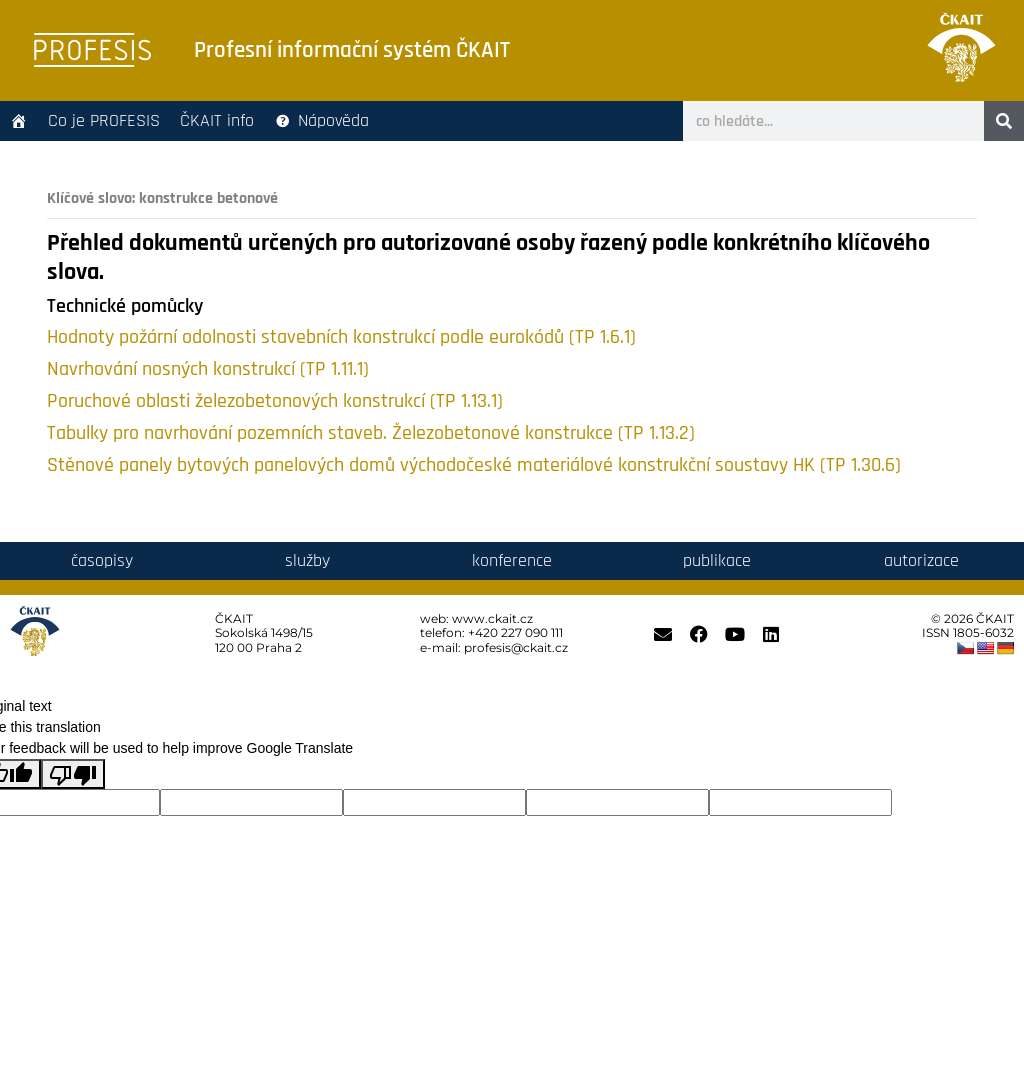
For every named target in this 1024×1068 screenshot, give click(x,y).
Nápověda (333, 120)
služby (307, 560)
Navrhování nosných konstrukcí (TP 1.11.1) (208, 369)
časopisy (102, 560)
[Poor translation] (73, 774)
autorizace (921, 560)
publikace (717, 560)
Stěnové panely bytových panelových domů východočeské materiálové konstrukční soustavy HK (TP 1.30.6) (474, 465)
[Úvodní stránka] (19, 121)
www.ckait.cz (492, 618)
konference (512, 560)
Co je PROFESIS (104, 120)
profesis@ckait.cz (516, 647)
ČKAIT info (217, 120)
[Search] (1004, 121)
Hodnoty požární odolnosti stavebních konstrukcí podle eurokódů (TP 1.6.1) (341, 337)
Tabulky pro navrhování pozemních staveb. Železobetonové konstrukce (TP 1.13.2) (371, 433)
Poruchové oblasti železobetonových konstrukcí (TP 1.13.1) (275, 401)
